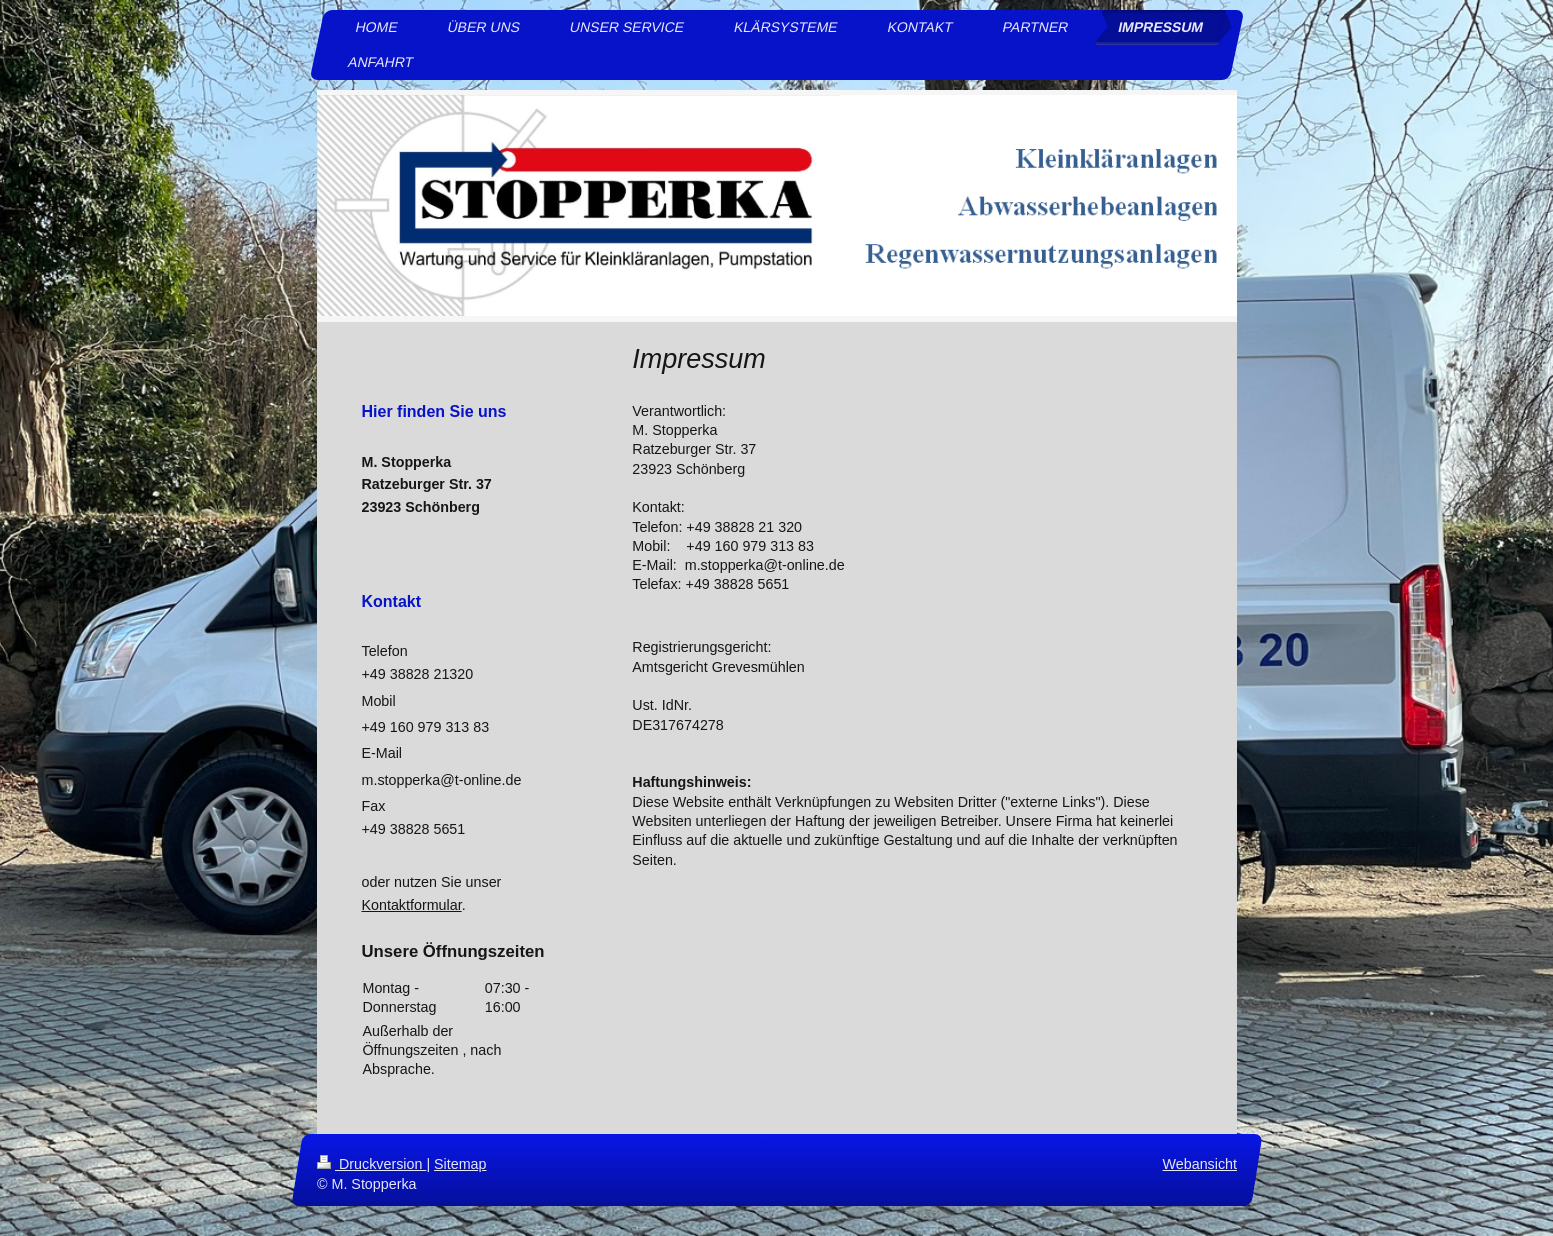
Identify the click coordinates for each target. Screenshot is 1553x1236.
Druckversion (371, 1164)
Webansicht (1199, 1164)
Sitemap (460, 1164)
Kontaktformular (412, 905)
